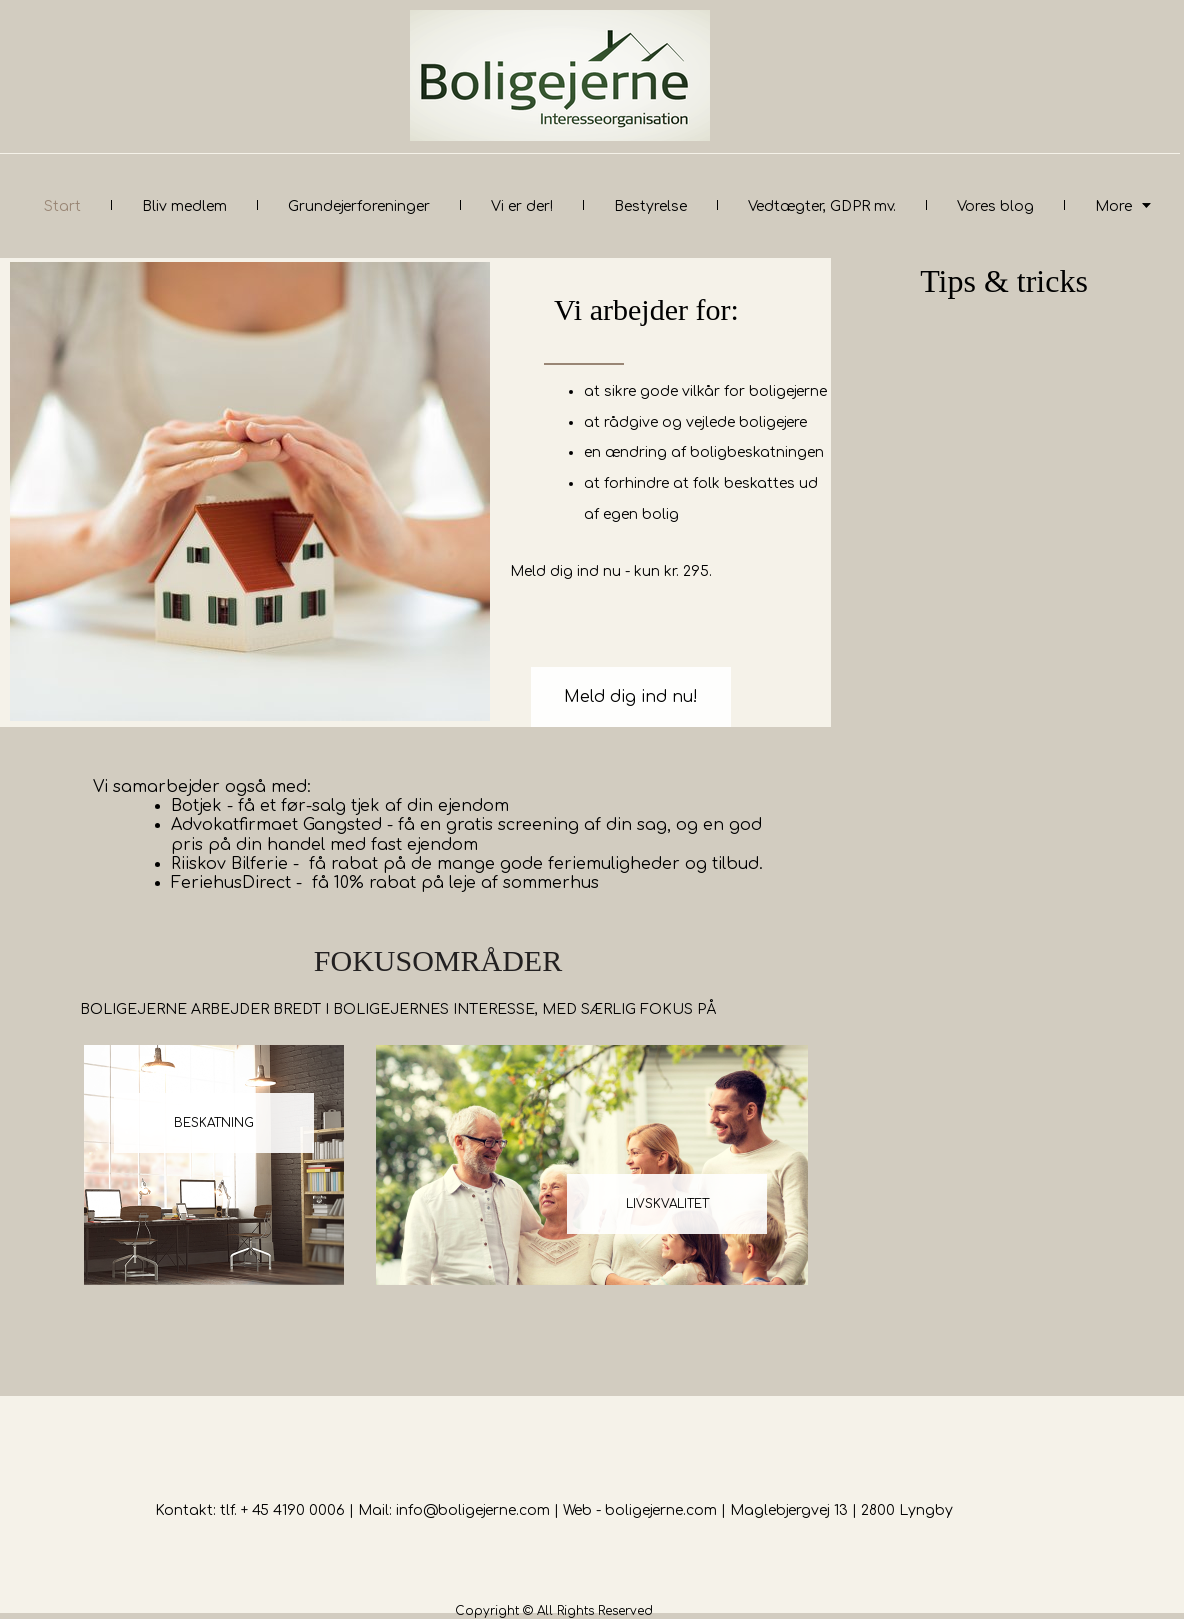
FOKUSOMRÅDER (438, 960)
